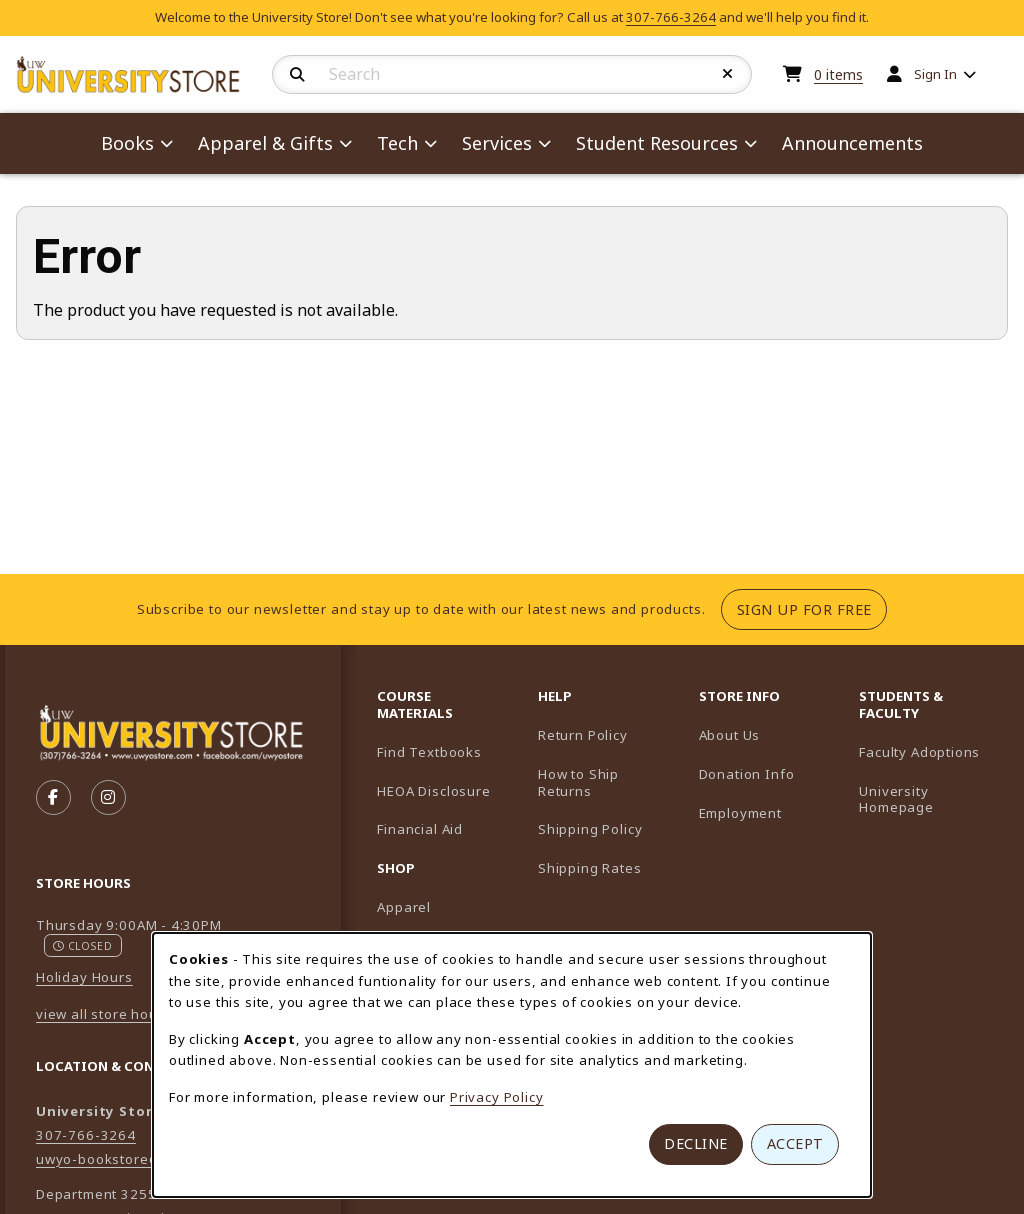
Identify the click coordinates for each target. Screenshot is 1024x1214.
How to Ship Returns (578, 782)
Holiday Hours (84, 977)
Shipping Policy (590, 829)
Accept (795, 1143)
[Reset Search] (728, 74)
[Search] (297, 75)
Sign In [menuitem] (935, 74)
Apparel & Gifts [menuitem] (265, 143)
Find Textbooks (429, 752)
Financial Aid (420, 829)
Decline (696, 1143)
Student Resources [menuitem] (657, 143)
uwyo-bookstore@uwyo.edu (132, 1159)
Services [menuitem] (497, 143)
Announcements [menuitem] (852, 143)
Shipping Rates (590, 868)
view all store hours (104, 1014)
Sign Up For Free (812, 609)
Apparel (404, 907)
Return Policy (583, 735)
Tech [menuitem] (397, 143)
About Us (730, 735)
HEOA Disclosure (433, 791)
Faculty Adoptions (931, 751)
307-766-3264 (671, 17)
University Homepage (931, 799)
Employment (740, 813)
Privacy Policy (497, 1097)
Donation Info (747, 774)
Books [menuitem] (127, 143)
